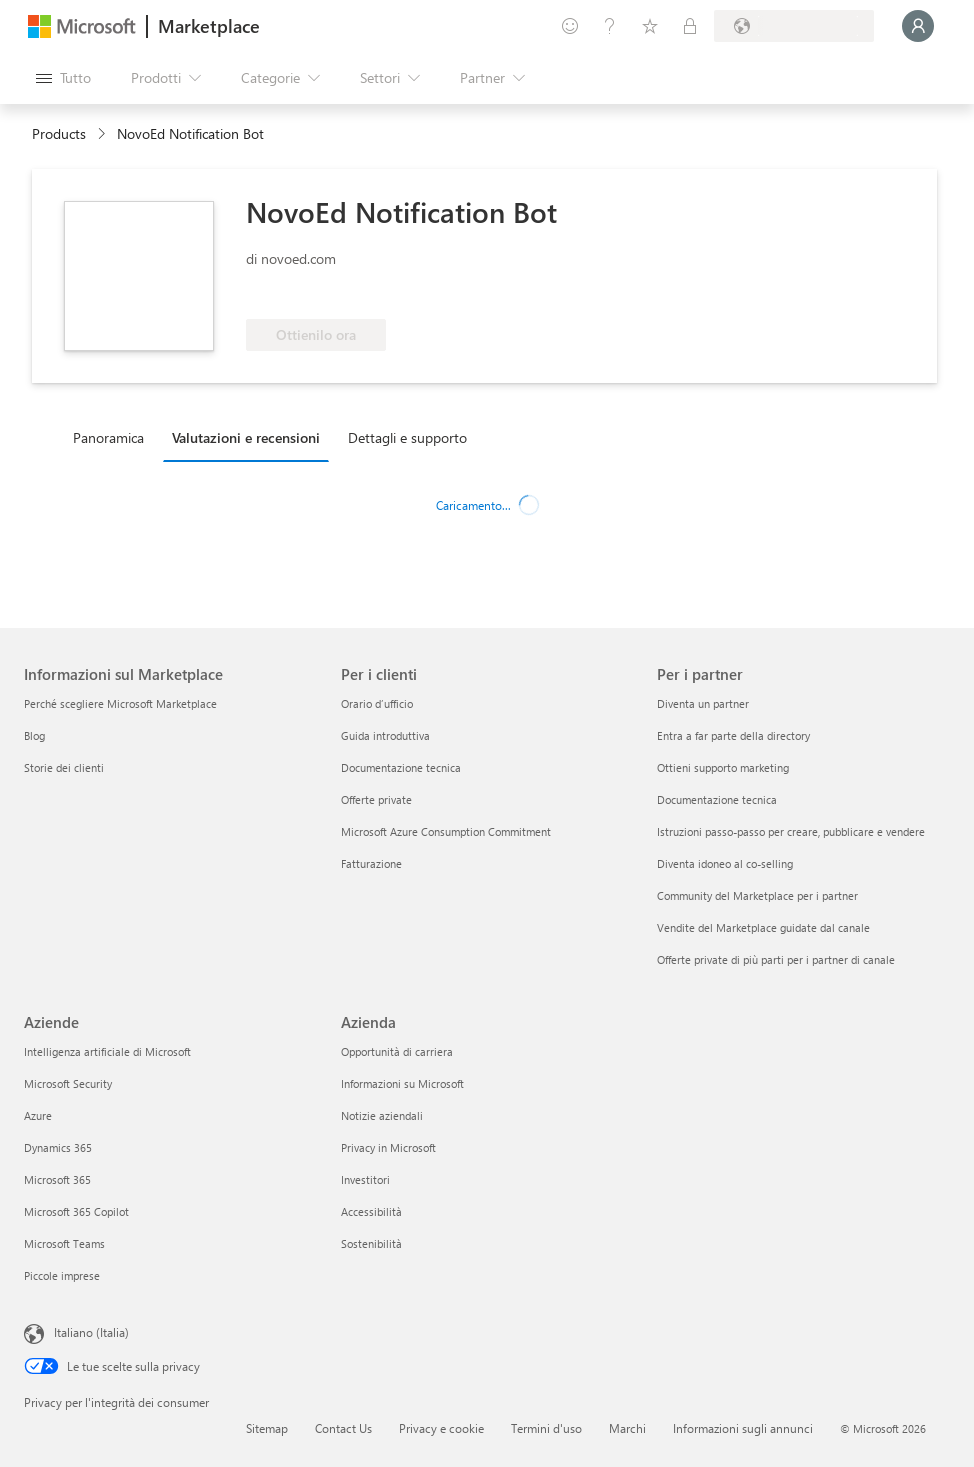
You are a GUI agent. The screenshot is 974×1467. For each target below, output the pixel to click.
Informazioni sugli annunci (743, 1428)
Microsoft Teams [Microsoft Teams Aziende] (64, 1243)
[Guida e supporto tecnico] (610, 26)
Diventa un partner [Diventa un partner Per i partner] (703, 703)
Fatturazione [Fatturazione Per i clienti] (371, 863)
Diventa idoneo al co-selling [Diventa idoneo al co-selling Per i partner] (725, 863)
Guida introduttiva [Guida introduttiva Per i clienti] (385, 735)
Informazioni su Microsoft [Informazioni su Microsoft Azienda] (402, 1083)
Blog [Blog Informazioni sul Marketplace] (34, 735)
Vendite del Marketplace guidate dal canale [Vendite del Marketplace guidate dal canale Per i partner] (763, 927)
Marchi (627, 1428)
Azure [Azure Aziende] (38, 1115)
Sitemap (267, 1428)
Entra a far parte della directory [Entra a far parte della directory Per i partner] (733, 735)
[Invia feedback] (570, 26)
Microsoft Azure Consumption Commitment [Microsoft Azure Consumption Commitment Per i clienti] (446, 831)
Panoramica (108, 437)
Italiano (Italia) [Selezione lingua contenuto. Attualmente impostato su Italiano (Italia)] (91, 1332)
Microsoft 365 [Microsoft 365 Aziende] (57, 1179)
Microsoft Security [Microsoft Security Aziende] (68, 1083)
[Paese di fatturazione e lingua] (794, 26)
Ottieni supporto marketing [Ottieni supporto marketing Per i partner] (723, 767)
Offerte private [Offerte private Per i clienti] (376, 799)
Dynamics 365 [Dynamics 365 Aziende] (58, 1147)
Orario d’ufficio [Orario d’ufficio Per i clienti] (377, 703)
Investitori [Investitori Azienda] (365, 1179)
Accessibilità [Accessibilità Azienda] (371, 1211)
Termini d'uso (546, 1428)
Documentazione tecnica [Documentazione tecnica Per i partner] (717, 799)
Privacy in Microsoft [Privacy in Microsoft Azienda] (388, 1147)
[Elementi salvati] (650, 26)
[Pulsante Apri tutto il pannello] (63, 78)
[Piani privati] (690, 26)
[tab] (113, 437)
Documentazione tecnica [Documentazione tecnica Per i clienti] (401, 767)
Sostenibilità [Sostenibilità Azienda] (371, 1243)
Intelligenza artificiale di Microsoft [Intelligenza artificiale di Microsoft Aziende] (107, 1051)
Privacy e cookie (441, 1428)
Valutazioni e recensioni (246, 437)
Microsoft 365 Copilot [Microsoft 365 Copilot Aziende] (76, 1211)
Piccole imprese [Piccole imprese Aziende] (62, 1275)
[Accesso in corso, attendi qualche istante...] (918, 26)
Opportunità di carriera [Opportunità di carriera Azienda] (397, 1051)
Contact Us (343, 1428)
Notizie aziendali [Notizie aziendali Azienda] (382, 1115)
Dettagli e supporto (407, 437)
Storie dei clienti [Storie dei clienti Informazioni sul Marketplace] (64, 767)
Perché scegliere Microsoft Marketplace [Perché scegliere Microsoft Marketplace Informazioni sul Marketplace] (120, 703)
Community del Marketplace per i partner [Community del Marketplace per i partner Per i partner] (757, 895)
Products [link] (59, 133)
